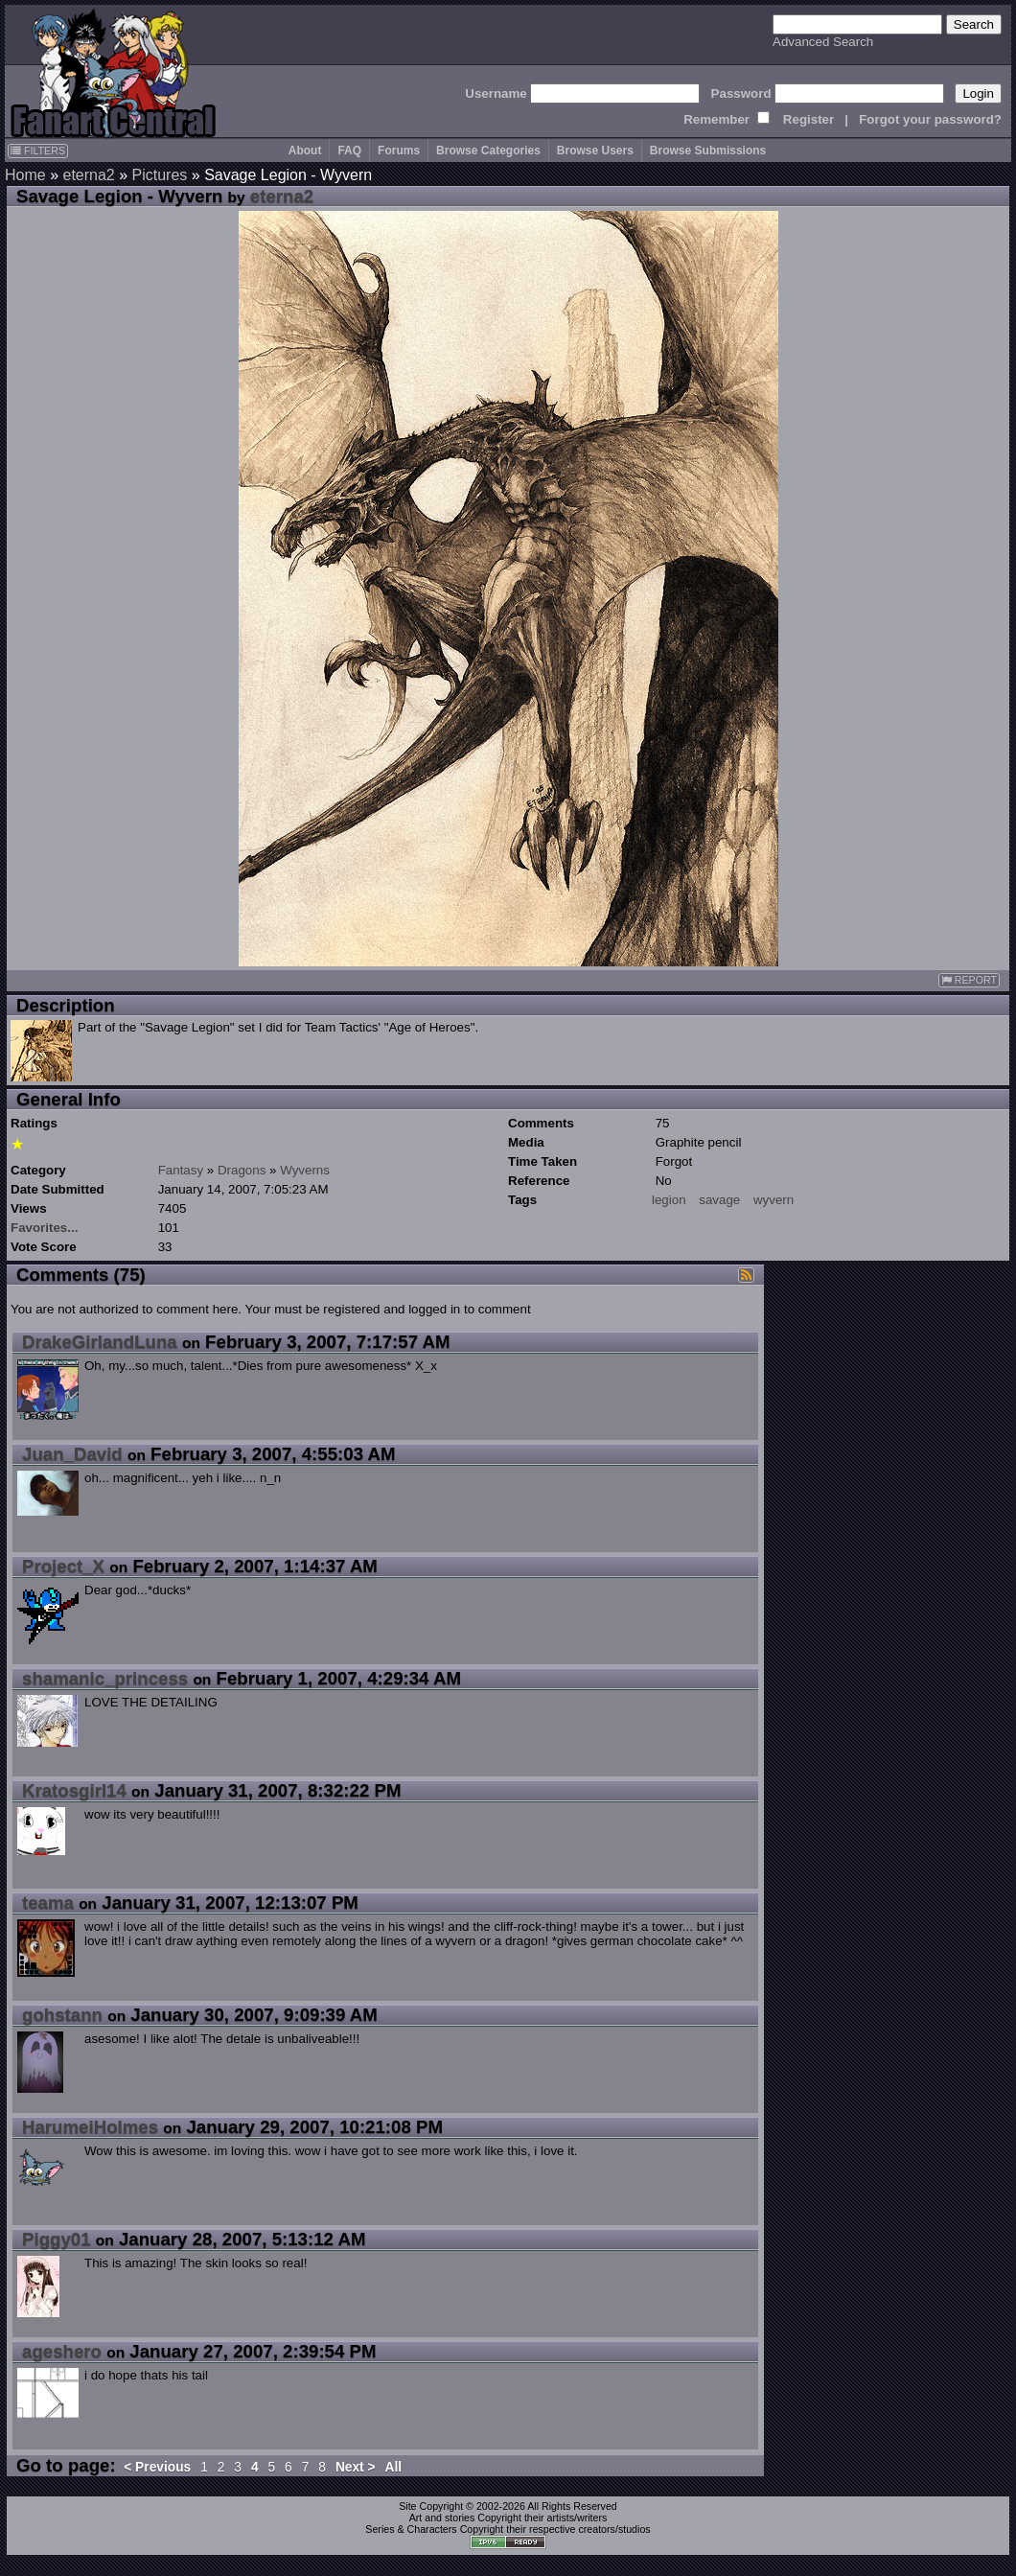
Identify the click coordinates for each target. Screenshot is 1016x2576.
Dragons (242, 1170)
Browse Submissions (708, 150)
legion (669, 1200)
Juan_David (72, 1454)
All (393, 2467)
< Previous (157, 2467)
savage (719, 1200)
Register (808, 119)
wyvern (773, 1200)
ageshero (62, 2351)
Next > (355, 2467)
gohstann (62, 2015)
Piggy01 (56, 2239)
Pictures (160, 175)
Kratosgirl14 (74, 1790)
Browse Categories (488, 150)
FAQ (349, 150)
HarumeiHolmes (90, 2127)
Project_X (63, 1566)
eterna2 (88, 175)
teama (48, 1902)
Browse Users (595, 150)
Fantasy (180, 1170)
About (305, 150)
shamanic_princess (105, 1678)
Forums (399, 150)
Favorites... (44, 1227)
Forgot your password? (930, 119)
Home (25, 175)
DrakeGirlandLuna (99, 1342)
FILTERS (38, 150)
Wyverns (305, 1170)
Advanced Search (823, 42)
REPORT (969, 980)
